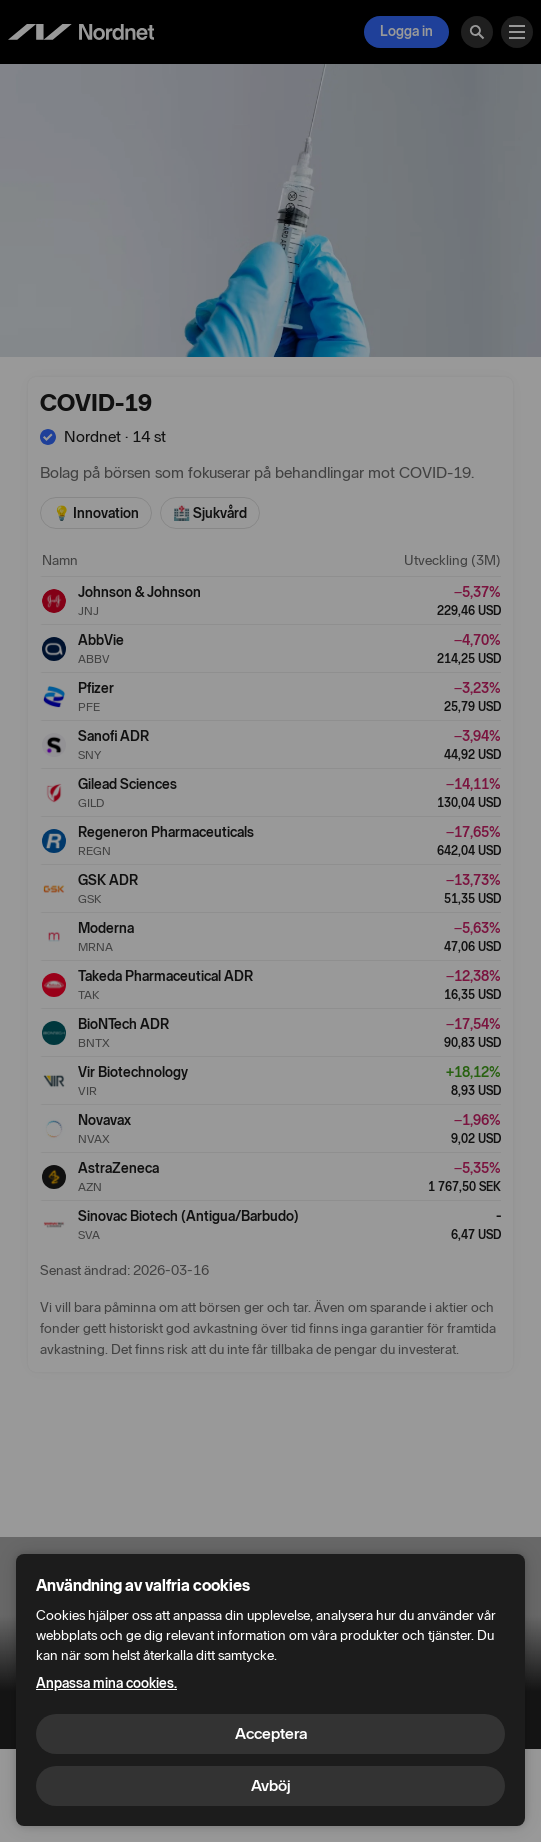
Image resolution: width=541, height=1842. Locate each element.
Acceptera (271, 1733)
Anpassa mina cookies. (106, 1683)
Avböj (271, 1785)
